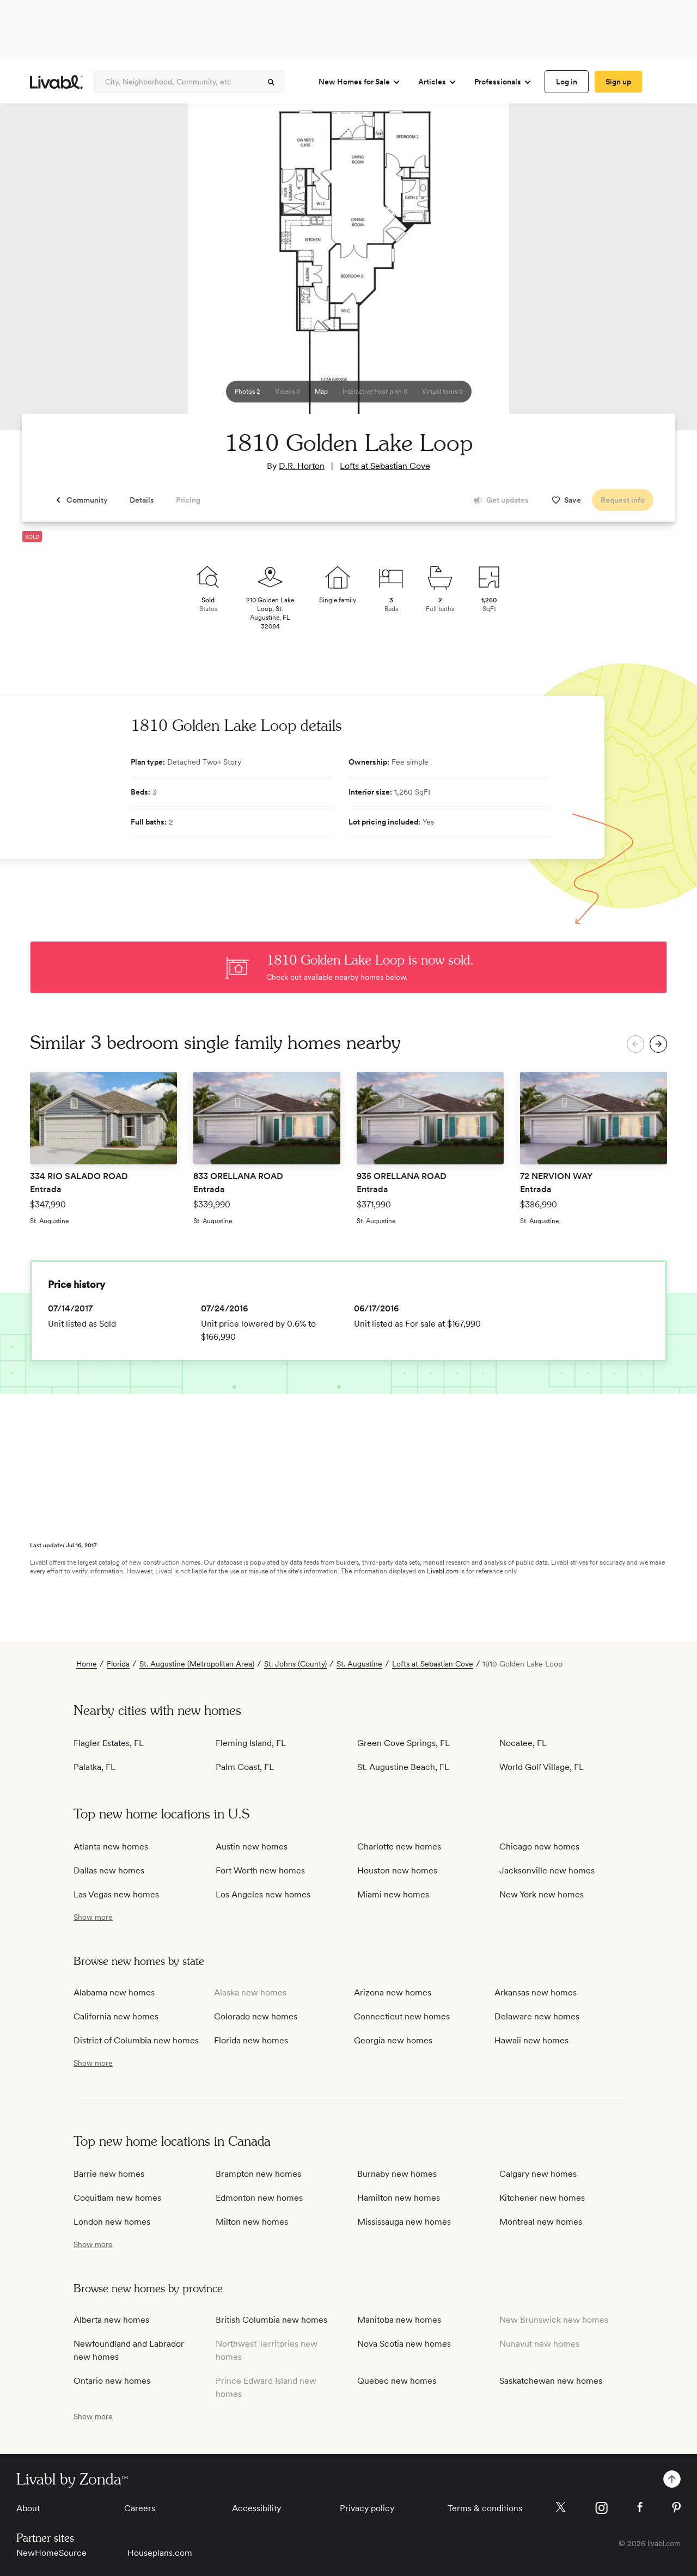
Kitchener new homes (542, 2198)
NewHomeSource (51, 2553)
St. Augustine (359, 1663)
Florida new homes (251, 2040)
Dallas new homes (109, 1870)
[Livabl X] (560, 2507)
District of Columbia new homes (136, 2040)
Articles (437, 82)
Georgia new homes (393, 2040)
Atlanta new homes (111, 1846)
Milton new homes (252, 2222)
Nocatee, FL (523, 1743)
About (28, 2508)
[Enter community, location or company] (189, 82)
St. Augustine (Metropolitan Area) (196, 1663)
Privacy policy (367, 2508)
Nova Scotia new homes (404, 2344)
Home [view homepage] (86, 1663)
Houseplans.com (159, 2553)
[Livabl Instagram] (601, 2508)
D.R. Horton (302, 466)
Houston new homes (397, 1870)
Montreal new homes (540, 2222)
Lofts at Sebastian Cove (385, 466)
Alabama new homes (114, 1992)
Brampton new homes (258, 2174)
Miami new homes (393, 1894)
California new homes (116, 2016)
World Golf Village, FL (541, 1767)
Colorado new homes (255, 2016)
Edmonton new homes (259, 2198)
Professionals (503, 82)
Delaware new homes (536, 2016)
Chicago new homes (539, 1846)
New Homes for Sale (360, 82)
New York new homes (541, 1894)
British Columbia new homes (271, 2320)
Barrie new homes (109, 2174)
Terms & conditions (485, 2508)
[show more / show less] (93, 1917)
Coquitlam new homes (117, 2198)
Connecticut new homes (402, 2016)
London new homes (112, 2222)
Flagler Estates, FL (109, 1743)
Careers (139, 2508)
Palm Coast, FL (245, 1767)
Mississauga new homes (404, 2222)
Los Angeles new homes (263, 1894)
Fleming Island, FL (251, 1743)
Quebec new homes (396, 2381)
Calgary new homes (538, 2174)
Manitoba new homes (399, 2320)
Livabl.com (442, 1571)
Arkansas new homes (535, 1992)
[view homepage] (56, 82)
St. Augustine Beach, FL (403, 1767)
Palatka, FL (94, 1767)
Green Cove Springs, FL (403, 1743)
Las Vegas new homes (116, 1894)
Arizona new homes (392, 1992)
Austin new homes (252, 1846)
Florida (118, 1663)
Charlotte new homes (399, 1846)
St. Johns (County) (295, 1663)
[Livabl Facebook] (640, 2507)
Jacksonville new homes (547, 1870)
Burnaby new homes (397, 2174)
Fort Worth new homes (260, 1870)
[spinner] (271, 82)
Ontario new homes (112, 2381)
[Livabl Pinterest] (676, 2507)
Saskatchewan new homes (550, 2381)
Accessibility (256, 2508)
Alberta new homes (111, 2320)
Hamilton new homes (398, 2198)
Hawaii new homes (531, 2040)
